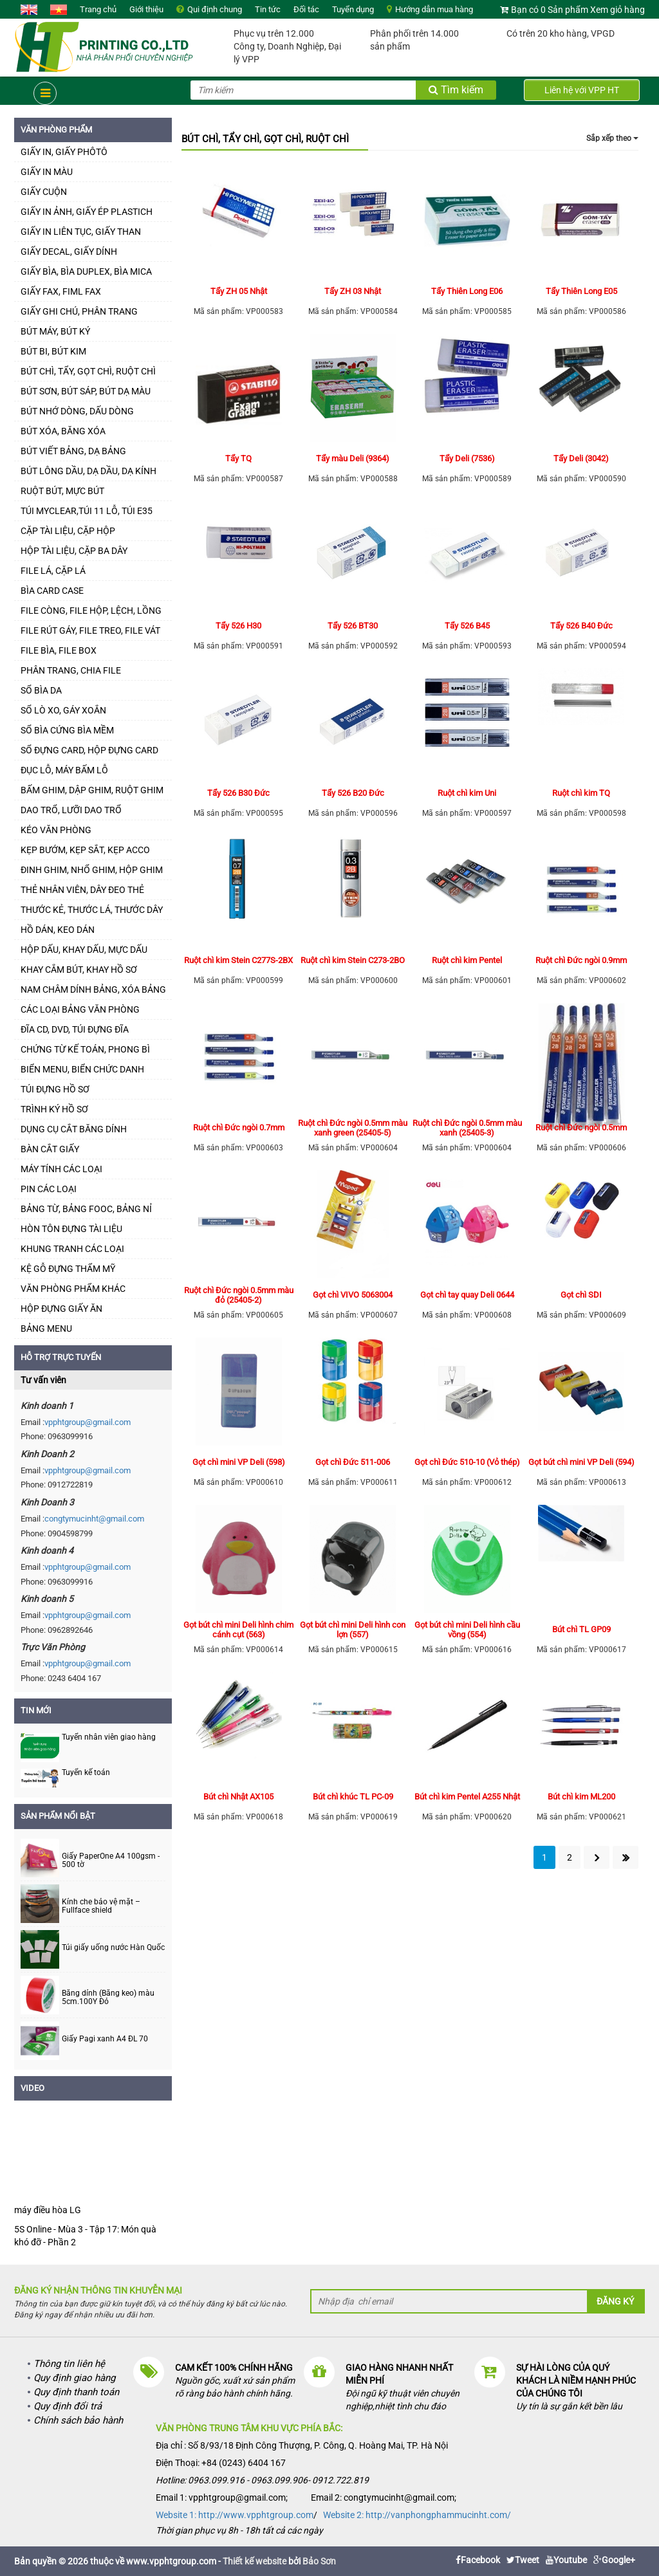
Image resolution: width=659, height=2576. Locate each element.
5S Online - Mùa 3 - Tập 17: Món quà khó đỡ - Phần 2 (85, 2235)
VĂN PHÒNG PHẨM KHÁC (73, 1288)
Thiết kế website (254, 2561)
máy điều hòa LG (47, 2210)
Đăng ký (615, 2301)
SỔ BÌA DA (41, 690)
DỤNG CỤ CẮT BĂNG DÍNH (74, 1129)
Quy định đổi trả (67, 2406)
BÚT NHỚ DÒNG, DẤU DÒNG (77, 411)
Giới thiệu (146, 9)
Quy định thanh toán (76, 2392)
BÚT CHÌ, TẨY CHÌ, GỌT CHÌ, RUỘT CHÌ (265, 139)
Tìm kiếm (456, 90)
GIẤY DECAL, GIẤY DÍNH (69, 251)
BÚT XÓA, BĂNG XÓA (63, 431)
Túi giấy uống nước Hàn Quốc (113, 1948)
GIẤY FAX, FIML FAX (61, 291)
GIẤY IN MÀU (47, 172)
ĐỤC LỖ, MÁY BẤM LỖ (64, 770)
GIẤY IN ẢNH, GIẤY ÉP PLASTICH (87, 212)
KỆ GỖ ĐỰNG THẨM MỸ (68, 1269)
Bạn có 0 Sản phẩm (549, 10)
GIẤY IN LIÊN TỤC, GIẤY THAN (81, 231)
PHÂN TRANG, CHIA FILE (71, 670)
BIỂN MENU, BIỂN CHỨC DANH (82, 1069)
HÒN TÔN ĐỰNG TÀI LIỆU (71, 1229)
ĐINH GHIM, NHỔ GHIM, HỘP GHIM (92, 870)
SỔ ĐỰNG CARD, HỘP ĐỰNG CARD (89, 750)
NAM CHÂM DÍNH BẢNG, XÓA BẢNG (93, 989)
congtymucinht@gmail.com (94, 1518)
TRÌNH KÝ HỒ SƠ (54, 1109)
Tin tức (268, 9)
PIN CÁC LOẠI (49, 1189)
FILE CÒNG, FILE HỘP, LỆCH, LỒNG (91, 610)
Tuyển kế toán (86, 1772)
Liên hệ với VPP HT (581, 90)
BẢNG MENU (46, 1328)
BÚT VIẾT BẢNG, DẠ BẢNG (73, 451)
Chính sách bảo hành (78, 2420)
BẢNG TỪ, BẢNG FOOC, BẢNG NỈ (86, 1209)
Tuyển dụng (353, 9)
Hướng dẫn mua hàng (434, 9)
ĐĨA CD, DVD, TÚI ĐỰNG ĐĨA (75, 1029)
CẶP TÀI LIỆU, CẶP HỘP (68, 531)
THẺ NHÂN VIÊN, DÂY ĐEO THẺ (82, 890)
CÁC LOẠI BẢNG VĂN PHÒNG (80, 1009)
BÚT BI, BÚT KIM (53, 351)
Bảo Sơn (319, 2561)
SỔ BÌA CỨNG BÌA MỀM (67, 730)
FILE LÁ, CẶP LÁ (53, 571)
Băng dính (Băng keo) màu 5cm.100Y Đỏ (108, 1997)
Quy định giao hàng (74, 2378)
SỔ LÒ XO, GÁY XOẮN (63, 710)
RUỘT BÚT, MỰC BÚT (62, 491)
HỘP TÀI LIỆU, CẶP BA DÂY (74, 551)
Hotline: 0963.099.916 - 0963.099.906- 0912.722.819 (262, 2480)
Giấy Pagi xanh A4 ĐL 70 (105, 2039)
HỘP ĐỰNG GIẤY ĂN (61, 1308)
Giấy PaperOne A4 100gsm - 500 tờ (111, 1860)
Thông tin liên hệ (69, 2363)
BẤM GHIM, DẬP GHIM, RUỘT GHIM (92, 790)
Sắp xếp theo (612, 138)
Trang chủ (98, 9)
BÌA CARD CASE (52, 590)
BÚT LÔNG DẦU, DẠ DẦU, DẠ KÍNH (88, 471)
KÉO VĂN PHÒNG (56, 830)
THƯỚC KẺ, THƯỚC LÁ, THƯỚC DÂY (92, 910)
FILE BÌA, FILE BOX (59, 650)
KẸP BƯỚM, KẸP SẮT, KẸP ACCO (85, 850)
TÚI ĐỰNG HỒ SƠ (55, 1089)
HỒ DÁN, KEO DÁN (58, 930)
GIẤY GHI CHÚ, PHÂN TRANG (79, 311)
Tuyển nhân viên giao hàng (109, 1737)
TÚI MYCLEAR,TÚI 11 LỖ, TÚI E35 (87, 511)
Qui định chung (214, 9)
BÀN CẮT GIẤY (50, 1149)
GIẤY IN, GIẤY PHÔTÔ (64, 152)
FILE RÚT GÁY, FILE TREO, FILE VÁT (90, 630)
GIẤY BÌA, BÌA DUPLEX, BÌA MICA (86, 271)
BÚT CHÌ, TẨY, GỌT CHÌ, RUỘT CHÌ (88, 371)
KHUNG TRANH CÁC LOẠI (72, 1249)
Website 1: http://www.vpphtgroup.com (234, 2515)
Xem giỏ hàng (617, 10)
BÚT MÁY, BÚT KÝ (55, 331)
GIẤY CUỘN (44, 192)
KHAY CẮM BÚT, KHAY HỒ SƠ (79, 969)
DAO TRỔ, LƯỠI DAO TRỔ (71, 810)
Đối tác (306, 9)
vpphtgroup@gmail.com (87, 1422)
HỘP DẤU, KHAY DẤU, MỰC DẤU (84, 949)
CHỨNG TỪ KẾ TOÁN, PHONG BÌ (85, 1049)
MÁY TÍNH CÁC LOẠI (61, 1169)
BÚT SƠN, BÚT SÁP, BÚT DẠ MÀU (86, 391)
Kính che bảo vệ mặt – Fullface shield (101, 1906)
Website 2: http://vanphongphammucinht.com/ (417, 2515)
